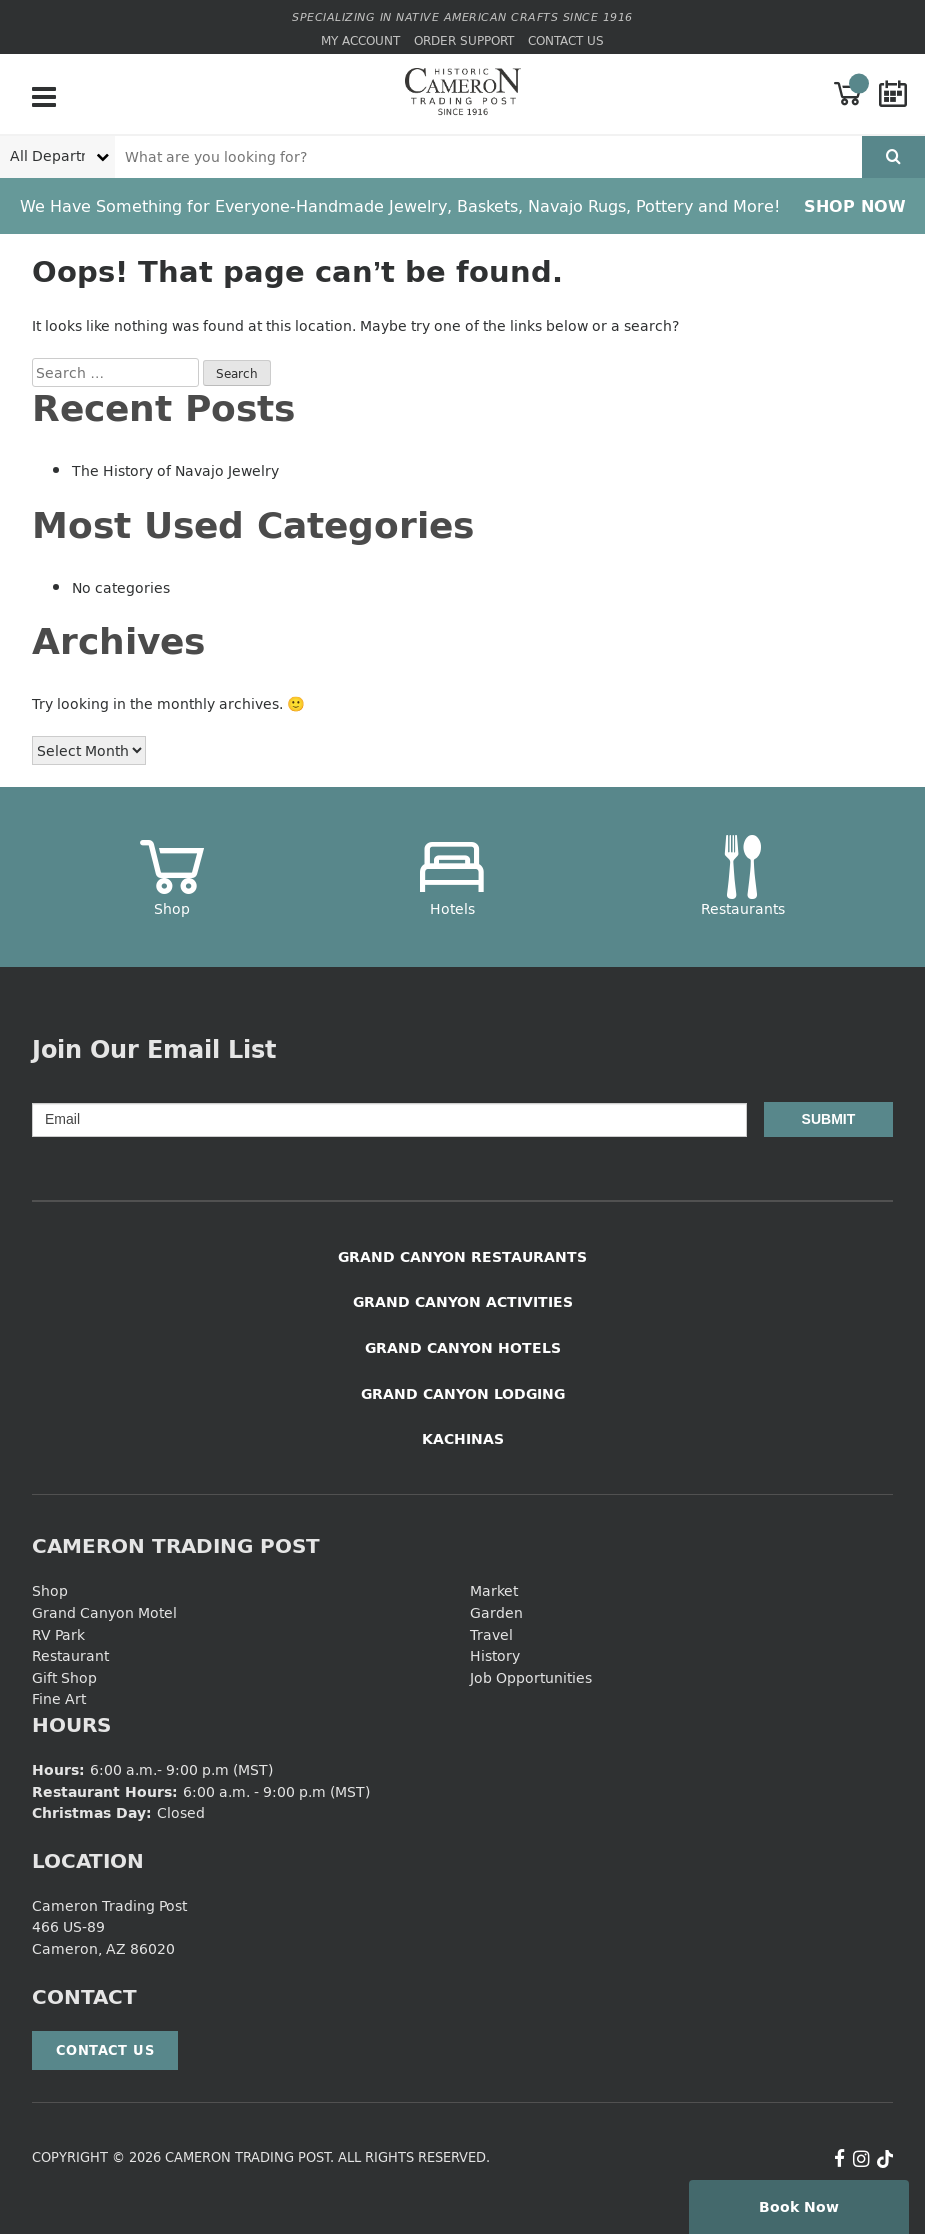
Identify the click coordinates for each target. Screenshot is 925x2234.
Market (494, 1590)
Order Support (464, 40)
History (495, 1655)
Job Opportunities (531, 1677)
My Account (360, 40)
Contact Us (566, 40)
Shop (50, 1590)
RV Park (58, 1634)
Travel (491, 1634)
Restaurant (70, 1655)
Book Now (799, 2206)
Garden (496, 1612)
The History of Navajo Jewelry (175, 470)
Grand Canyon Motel (104, 1612)
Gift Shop (64, 1677)
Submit (829, 1119)
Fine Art (59, 1698)
